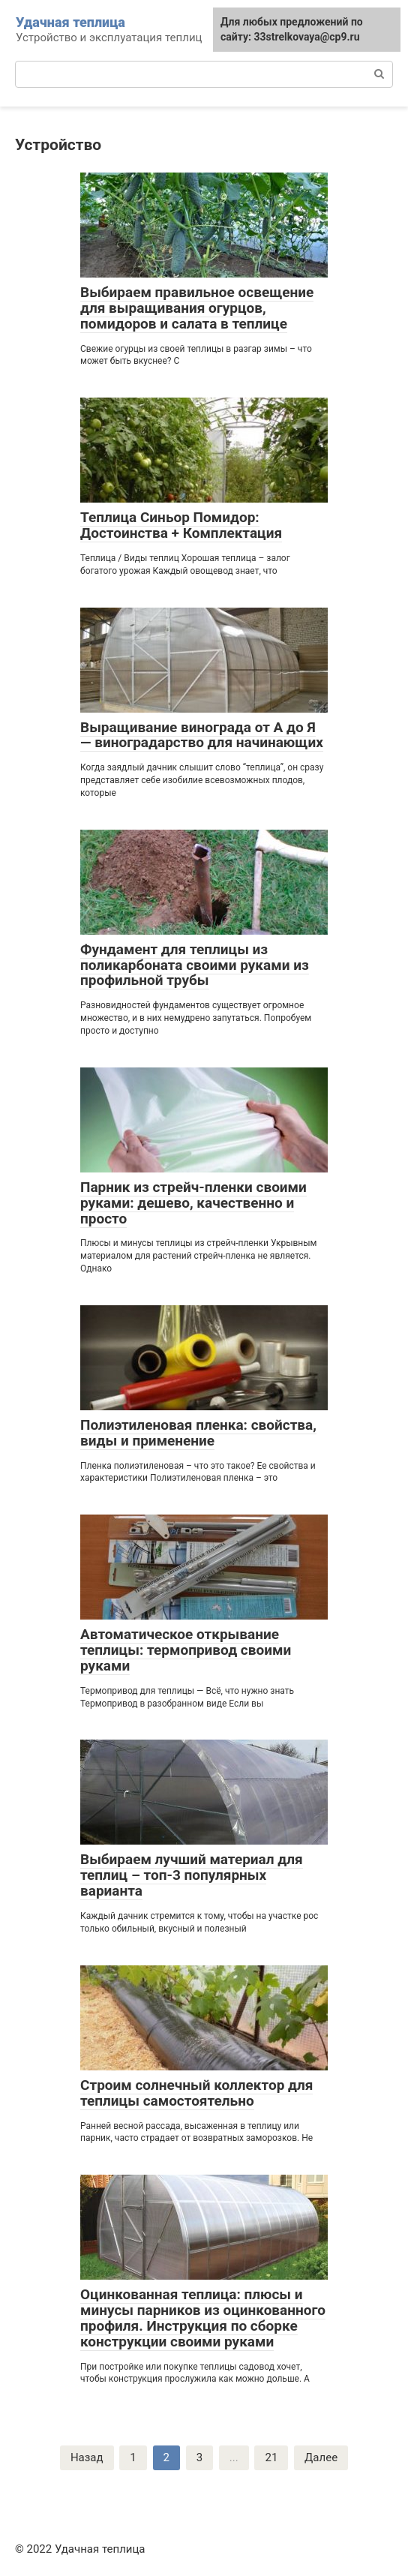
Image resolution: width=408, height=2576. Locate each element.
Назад (87, 2457)
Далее (321, 2457)
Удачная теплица (70, 22)
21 (271, 2457)
